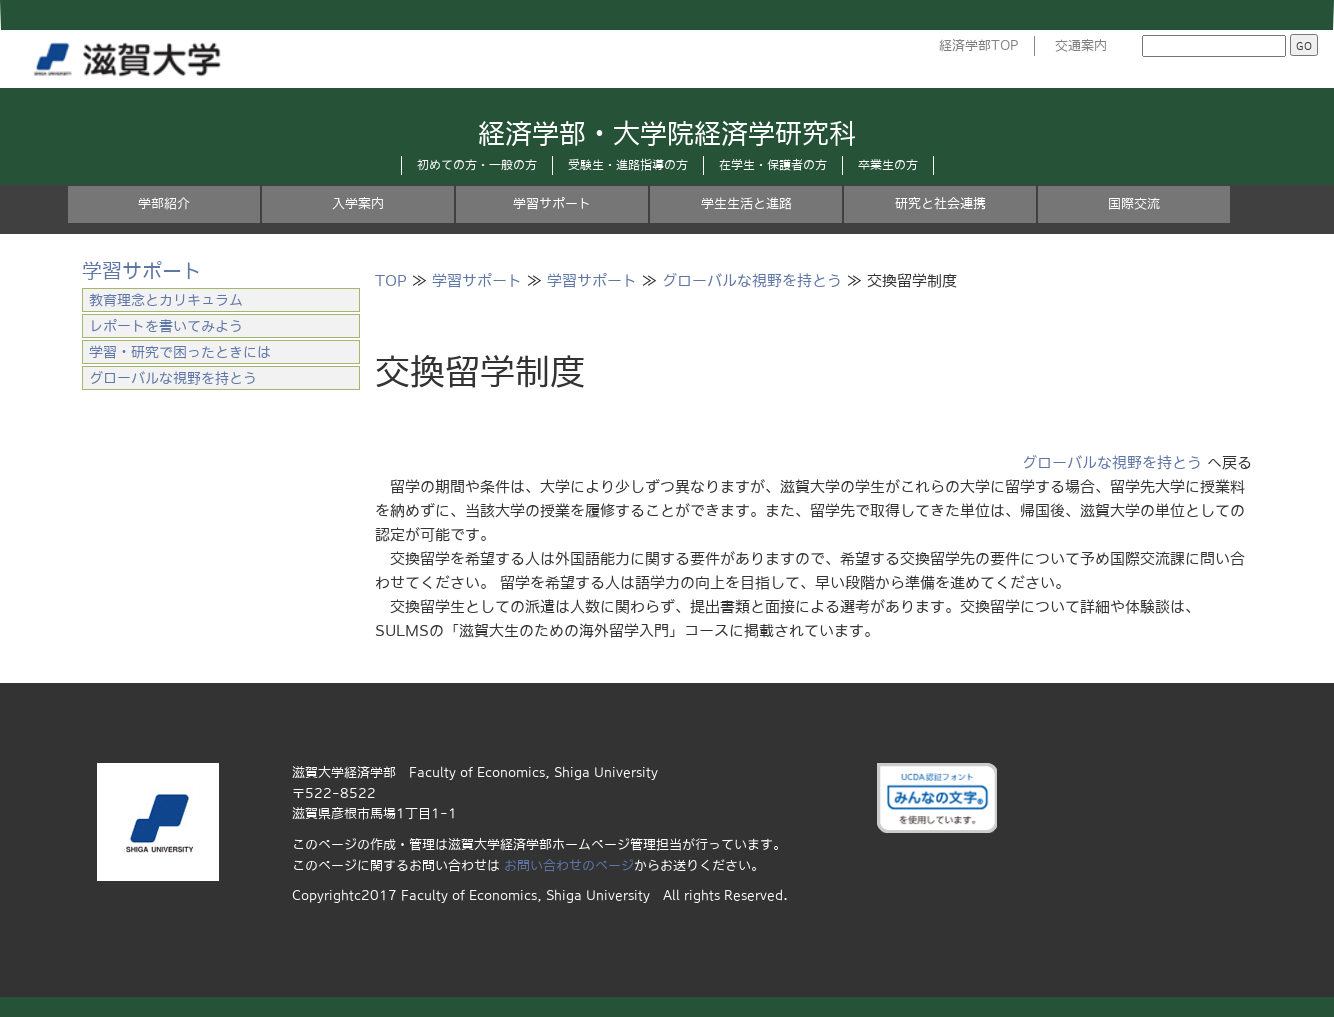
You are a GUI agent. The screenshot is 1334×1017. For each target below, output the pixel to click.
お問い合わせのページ (569, 865)
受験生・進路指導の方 (628, 165)
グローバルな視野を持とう (752, 280)
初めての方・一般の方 (477, 165)
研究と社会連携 (940, 203)
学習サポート (552, 203)
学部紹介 (164, 203)
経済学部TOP (979, 45)
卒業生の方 (888, 165)
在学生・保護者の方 (773, 165)
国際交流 (1134, 203)
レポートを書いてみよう (166, 326)
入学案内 (358, 203)
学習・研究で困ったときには (180, 352)
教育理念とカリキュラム (166, 300)
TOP (391, 280)
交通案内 (1081, 45)
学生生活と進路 (746, 203)
